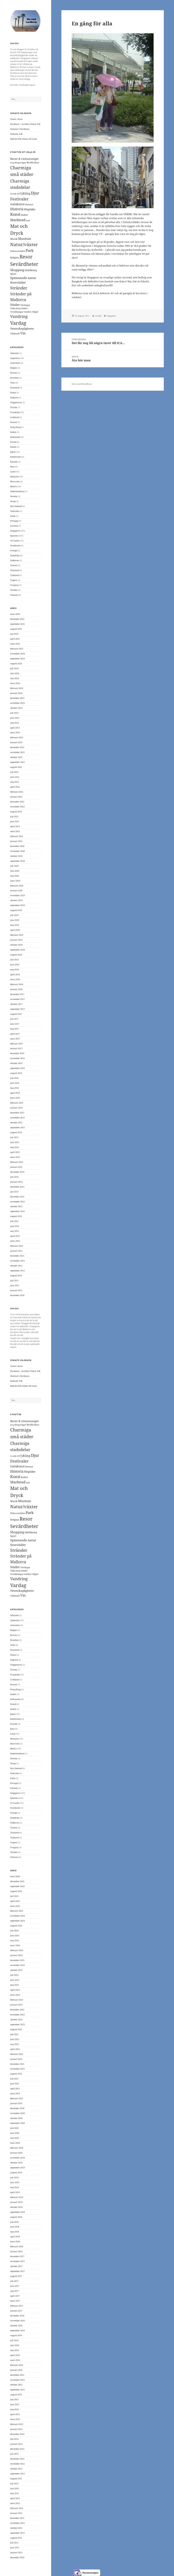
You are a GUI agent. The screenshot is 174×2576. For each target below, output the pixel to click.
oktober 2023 (16, 708)
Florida (13, 407)
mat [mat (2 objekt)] (28, 220)
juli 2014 (14, 1177)
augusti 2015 (16, 1132)
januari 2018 (16, 989)
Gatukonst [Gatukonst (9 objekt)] (17, 204)
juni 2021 (14, 821)
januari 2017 (16, 1048)
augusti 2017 (16, 1014)
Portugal (14, 520)
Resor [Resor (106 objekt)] (26, 256)
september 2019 (17, 905)
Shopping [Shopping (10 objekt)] (17, 270)
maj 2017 (14, 1028)
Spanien (14, 535)
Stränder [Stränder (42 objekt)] (18, 288)
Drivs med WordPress (82, 384)
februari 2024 (16, 688)
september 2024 (17, 658)
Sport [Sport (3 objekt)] (13, 273)
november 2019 (17, 895)
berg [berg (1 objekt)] (12, 163)
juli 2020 (14, 866)
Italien (13, 447)
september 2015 (17, 1127)
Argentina (15, 358)
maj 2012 (14, 1231)
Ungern (13, 580)
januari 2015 (16, 1167)
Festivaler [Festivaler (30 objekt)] (19, 199)
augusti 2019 (16, 910)
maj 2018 (14, 969)
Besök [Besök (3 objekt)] (30, 162)
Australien (15, 363)
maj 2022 (14, 782)
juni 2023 (14, 717)
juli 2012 (14, 1221)
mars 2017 (15, 1038)
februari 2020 (16, 885)
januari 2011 (16, 1290)
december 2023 (17, 698)
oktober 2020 (16, 856)
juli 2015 (14, 1137)
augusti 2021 (16, 811)
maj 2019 (14, 925)
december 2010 (17, 1295)
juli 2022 (14, 772)
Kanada (13, 461)
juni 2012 (14, 1226)
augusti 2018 (16, 954)
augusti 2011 (16, 1275)
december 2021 (17, 801)
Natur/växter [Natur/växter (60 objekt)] (24, 244)
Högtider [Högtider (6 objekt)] (30, 209)
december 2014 (17, 1172)
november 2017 (17, 999)
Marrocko (15, 481)
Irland (13, 442)
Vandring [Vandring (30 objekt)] (19, 316)
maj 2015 (14, 1147)
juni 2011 (14, 1285)
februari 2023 (16, 737)
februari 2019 (16, 935)
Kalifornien (15, 456)
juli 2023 (14, 713)
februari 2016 (16, 1102)
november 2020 (17, 851)
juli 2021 (14, 816)
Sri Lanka (14, 540)
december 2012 (17, 1196)
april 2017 (15, 1033)
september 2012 (17, 1211)
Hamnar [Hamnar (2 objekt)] (29, 204)
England (14, 397)
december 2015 (17, 1112)
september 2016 (17, 1068)
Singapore (15, 530)
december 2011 (17, 1255)
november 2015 (17, 1117)
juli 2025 (14, 633)
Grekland (14, 417)
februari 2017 (16, 1043)
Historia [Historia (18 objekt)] (17, 209)
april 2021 (15, 826)
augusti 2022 (16, 767)
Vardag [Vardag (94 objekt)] (18, 323)
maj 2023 (14, 722)
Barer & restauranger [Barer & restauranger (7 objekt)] (24, 159)
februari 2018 (16, 984)
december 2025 (17, 619)
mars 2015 (15, 1157)
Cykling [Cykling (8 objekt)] (25, 193)
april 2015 (15, 1152)
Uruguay (14, 585)
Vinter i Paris (16, 119)
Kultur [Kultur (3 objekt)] (24, 214)
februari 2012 (16, 1246)
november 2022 (17, 752)
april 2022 (15, 786)
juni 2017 (14, 1023)
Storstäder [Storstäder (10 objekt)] (18, 282)
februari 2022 (16, 791)
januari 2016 (16, 1107)
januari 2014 (16, 1181)
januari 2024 (16, 693)
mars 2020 (15, 880)
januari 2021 (16, 841)
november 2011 (17, 1260)
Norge (13, 501)
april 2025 (15, 638)
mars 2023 (15, 732)
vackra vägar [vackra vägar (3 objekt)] (31, 311)
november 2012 (17, 1201)
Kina (12, 466)
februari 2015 (16, 1162)
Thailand (14, 570)
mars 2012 (15, 1241)
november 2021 (17, 806)
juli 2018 (14, 959)
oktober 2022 (16, 757)
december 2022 (17, 747)
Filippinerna (16, 402)
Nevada (13, 496)
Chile (12, 382)
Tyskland (14, 575)
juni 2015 (14, 1142)
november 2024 (17, 653)
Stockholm (15, 545)
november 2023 (17, 703)
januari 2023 (16, 742)
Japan (13, 451)
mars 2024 (15, 683)
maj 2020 (14, 875)
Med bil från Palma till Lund (23, 139)
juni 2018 (14, 964)
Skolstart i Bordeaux (19, 129)
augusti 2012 (16, 1216)
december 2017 (17, 994)
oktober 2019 (16, 900)
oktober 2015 (16, 1122)
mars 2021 (15, 831)
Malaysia (14, 476)
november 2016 (17, 1058)
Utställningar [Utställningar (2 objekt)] (16, 311)
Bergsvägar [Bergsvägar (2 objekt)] (20, 162)
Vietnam (14, 595)
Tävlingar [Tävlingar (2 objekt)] (25, 305)
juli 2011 (14, 1280)
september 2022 (17, 762)
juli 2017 (14, 1019)
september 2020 (17, 861)
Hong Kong (15, 427)
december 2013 (17, 1186)
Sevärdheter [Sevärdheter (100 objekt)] (24, 264)
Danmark (14, 387)
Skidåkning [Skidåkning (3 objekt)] (31, 270)
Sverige (13, 550)
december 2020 (17, 846)
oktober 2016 (16, 1063)
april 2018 (15, 974)
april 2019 (15, 930)
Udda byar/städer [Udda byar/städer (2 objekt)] (19, 308)
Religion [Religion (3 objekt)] (14, 257)
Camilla (98, 315)
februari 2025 (16, 648)
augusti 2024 (16, 663)
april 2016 (15, 1093)
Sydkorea (14, 560)
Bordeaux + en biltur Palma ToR (25, 124)
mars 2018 (15, 979)
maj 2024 (14, 678)
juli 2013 (14, 1191)
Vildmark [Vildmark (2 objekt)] (15, 333)
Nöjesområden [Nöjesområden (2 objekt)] (17, 251)
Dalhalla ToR (16, 134)
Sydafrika (14, 555)
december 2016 (17, 1053)
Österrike (14, 511)
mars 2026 (15, 614)
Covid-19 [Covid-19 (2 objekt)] (14, 193)
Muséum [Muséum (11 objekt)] (24, 239)
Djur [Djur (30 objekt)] (35, 193)
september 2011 (17, 1270)
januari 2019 (16, 939)
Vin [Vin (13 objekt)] (23, 333)
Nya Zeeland (16, 506)
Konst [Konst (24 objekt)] (15, 214)
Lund (12, 471)
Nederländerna (17, 491)
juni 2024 (14, 673)
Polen (12, 516)
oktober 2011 (16, 1265)
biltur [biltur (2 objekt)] (36, 162)
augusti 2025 (16, 629)
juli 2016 (14, 1078)
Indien (13, 432)
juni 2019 (14, 920)
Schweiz (14, 525)
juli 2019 (14, 915)
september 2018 (17, 949)
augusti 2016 (16, 1073)
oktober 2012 (16, 1206)
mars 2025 (15, 643)
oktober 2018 (16, 944)
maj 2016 (14, 1088)
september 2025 (17, 624)
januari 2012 (16, 1250)
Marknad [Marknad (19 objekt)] (17, 219)
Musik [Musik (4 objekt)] (14, 238)
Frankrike (15, 412)
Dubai (13, 392)
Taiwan (13, 565)
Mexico (13, 486)
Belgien (13, 367)
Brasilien (14, 377)
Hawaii (13, 422)
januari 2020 (16, 890)
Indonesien (15, 437)
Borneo (13, 372)
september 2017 (17, 1009)
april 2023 (15, 727)
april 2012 (15, 1236)
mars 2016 (15, 1097)
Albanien (14, 353)
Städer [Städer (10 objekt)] (15, 305)
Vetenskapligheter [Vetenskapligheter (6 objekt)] (22, 328)
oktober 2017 (16, 1004)
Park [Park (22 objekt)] (30, 250)
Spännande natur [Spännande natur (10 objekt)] (23, 278)
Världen (14, 590)
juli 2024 (14, 668)
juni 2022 (14, 777)
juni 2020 (14, 870)
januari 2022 (16, 796)
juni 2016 (14, 1083)
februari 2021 (16, 836)
